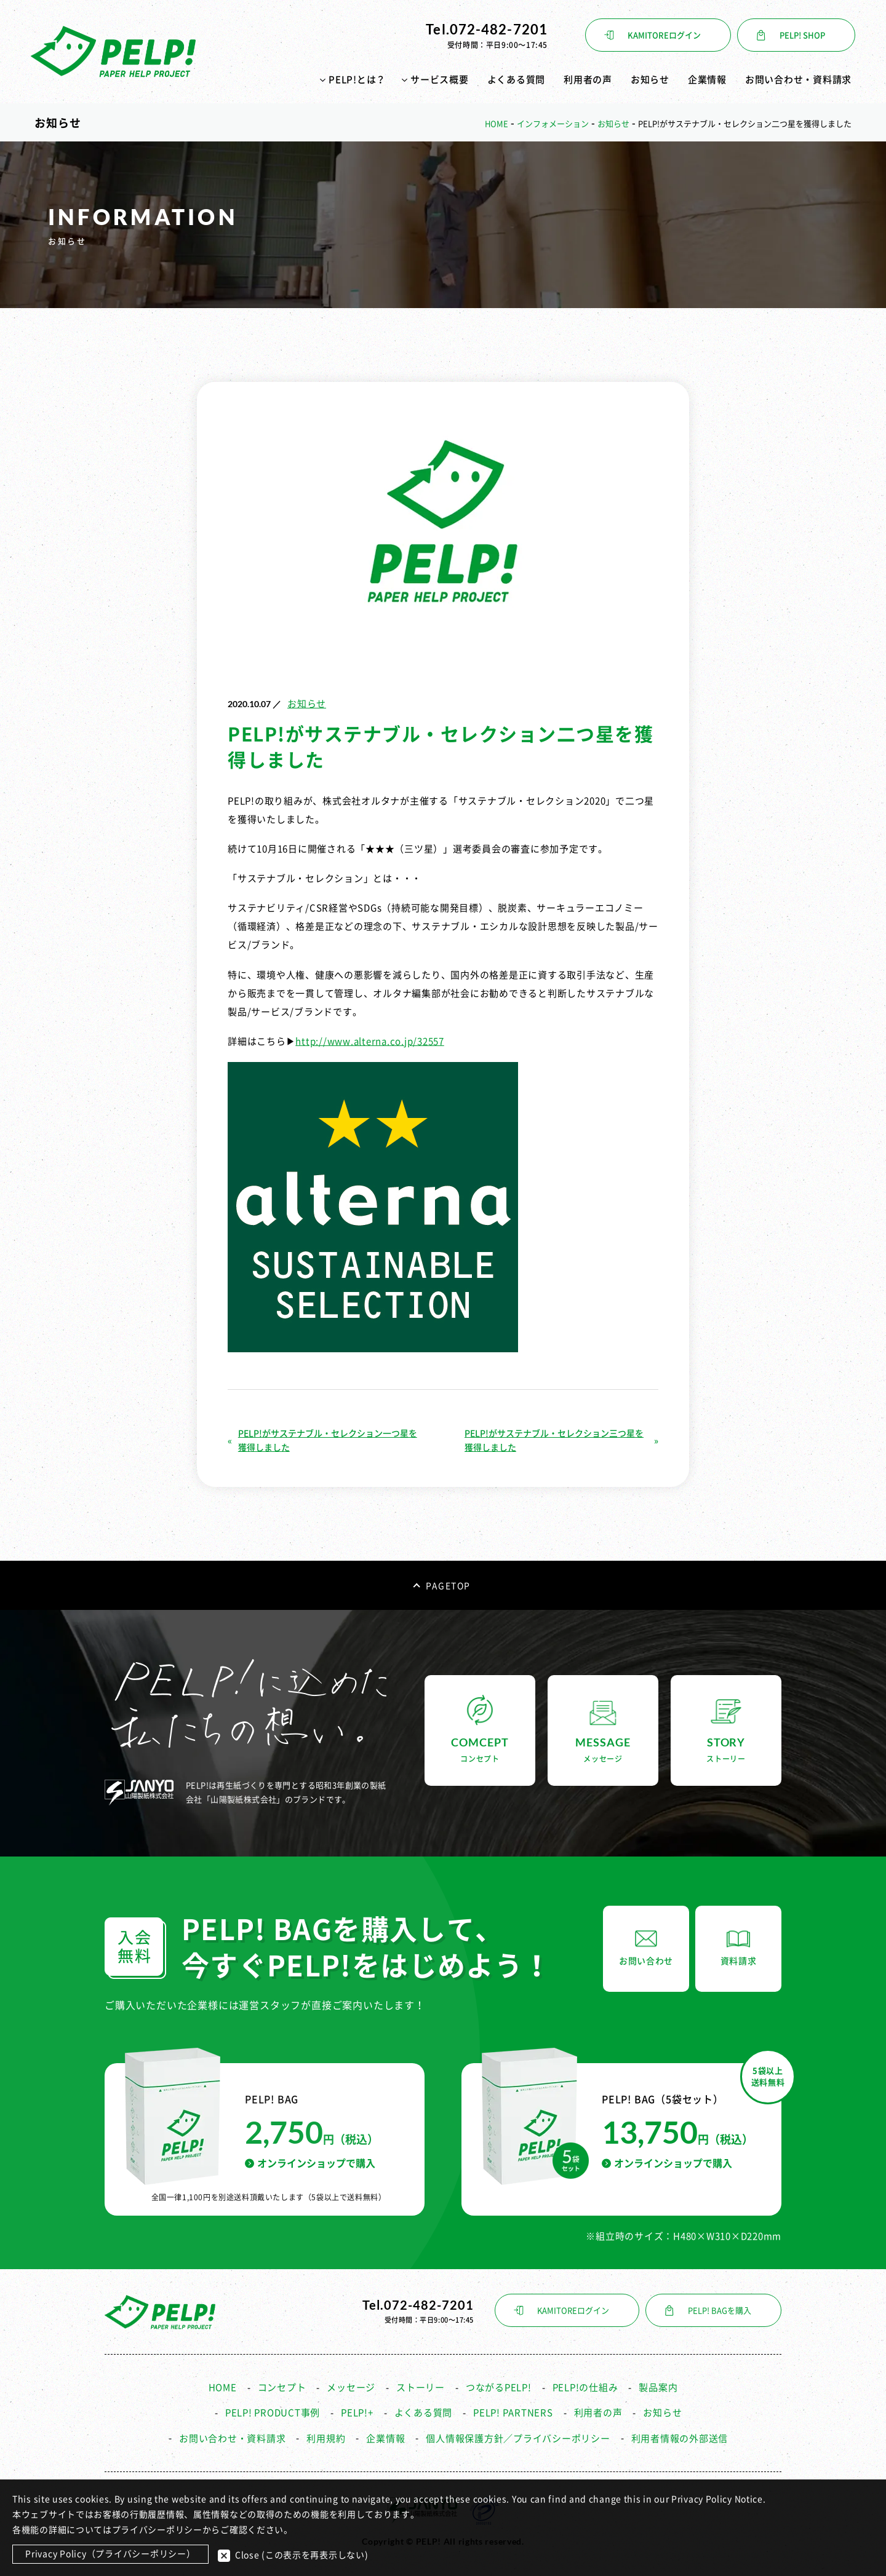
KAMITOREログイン (664, 35)
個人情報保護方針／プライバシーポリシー (518, 2434)
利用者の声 (588, 79)
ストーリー (420, 2384)
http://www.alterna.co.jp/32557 (369, 1037)
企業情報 (707, 79)
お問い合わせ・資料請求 (798, 79)
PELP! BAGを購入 (719, 2308)
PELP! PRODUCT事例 (272, 2409)
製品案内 (658, 2384)
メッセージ (351, 2384)
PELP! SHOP (802, 35)
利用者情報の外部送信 (679, 2434)
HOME (223, 2384)
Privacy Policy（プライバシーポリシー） (110, 2554)
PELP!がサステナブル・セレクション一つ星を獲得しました (327, 1437)
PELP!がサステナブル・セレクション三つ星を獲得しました (554, 1437)
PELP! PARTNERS (513, 2409)
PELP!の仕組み (585, 2384)
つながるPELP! (499, 2384)
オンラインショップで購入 (310, 2160)
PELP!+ (357, 2409)
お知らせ (650, 79)
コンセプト (282, 2384)
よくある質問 (516, 79)
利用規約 (325, 2434)
